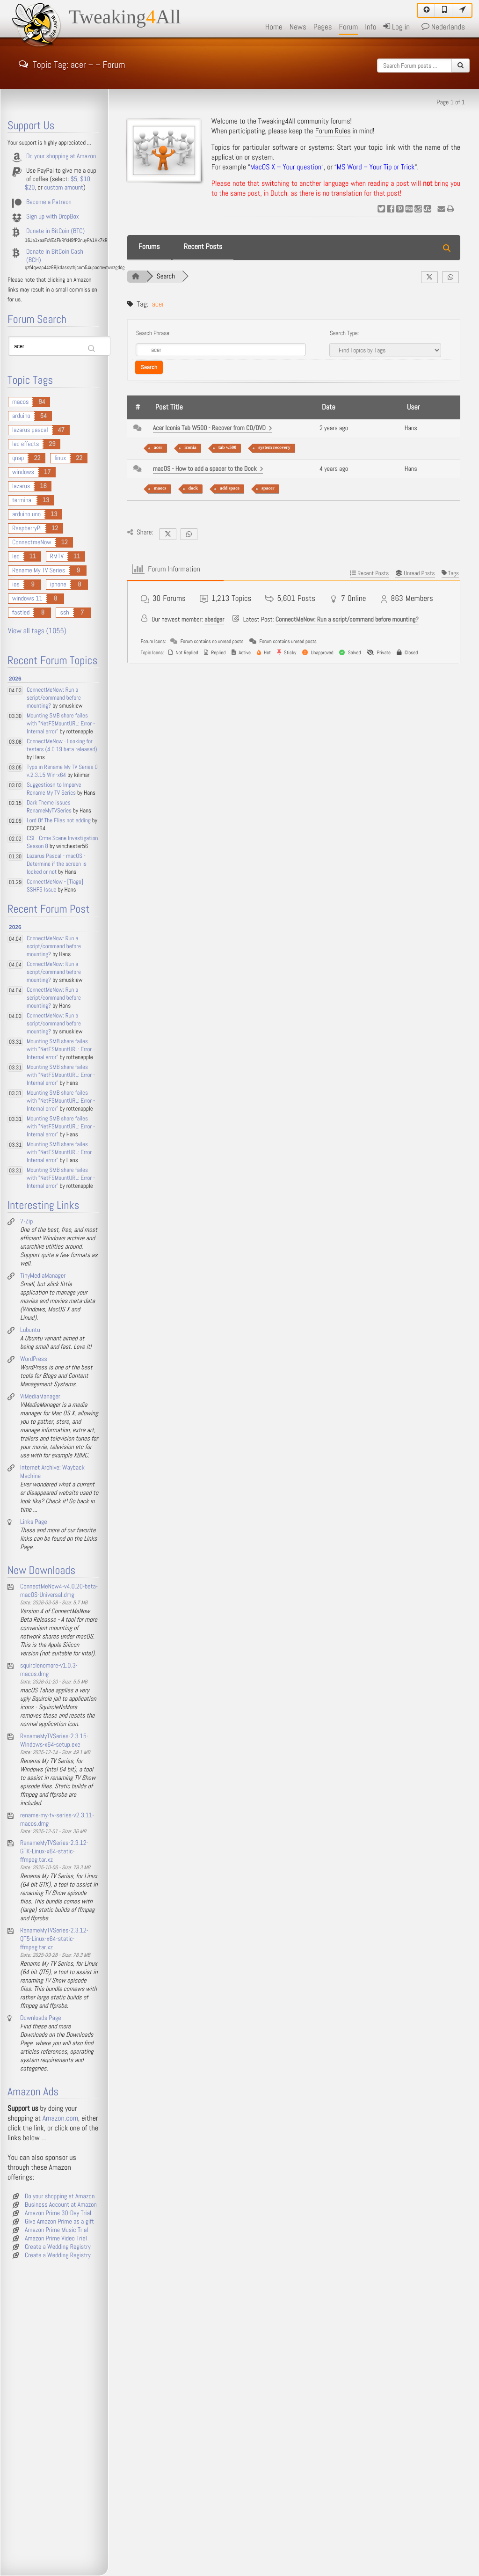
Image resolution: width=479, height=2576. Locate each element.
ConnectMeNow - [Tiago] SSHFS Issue (55, 886)
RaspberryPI (27, 528)
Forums (149, 247)
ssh (64, 612)
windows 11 (27, 598)
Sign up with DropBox (52, 216)
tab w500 (227, 447)
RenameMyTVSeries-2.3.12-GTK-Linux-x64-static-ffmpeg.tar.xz (54, 1851)
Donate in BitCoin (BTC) (55, 231)
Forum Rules (333, 131)
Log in (396, 27)
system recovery (274, 447)
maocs (160, 488)
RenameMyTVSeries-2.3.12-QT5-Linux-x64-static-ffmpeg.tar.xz (54, 1939)
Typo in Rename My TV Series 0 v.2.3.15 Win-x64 (62, 771)
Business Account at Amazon (61, 2205)
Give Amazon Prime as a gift (59, 2221)
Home (274, 27)
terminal (22, 500)
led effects (25, 444)
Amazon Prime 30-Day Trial (58, 2213)
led (16, 556)
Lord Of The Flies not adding (59, 821)
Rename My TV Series (38, 570)
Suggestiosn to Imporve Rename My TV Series (54, 789)
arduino (21, 416)
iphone (58, 584)
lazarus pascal (30, 430)
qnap (18, 458)
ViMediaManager (40, 1396)
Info (370, 27)
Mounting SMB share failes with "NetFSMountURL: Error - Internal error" (61, 724)
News (298, 27)
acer (158, 447)
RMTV (57, 556)
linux (60, 458)
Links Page (33, 1522)
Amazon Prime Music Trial (56, 2230)
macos (20, 402)
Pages (322, 27)
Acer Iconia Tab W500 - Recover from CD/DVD (212, 428)
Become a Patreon (49, 202)
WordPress (33, 1359)
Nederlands (443, 27)
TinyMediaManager (42, 1276)
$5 (74, 179)
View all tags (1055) (37, 631)
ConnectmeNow (31, 542)
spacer (268, 488)
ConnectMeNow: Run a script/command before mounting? (347, 619)
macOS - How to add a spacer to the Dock (208, 469)
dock (193, 488)
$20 (30, 187)
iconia (190, 447)
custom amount (63, 187)
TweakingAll (125, 17)
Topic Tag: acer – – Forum (72, 63)
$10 (85, 179)
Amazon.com (60, 2118)
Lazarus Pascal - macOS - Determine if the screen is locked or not (57, 864)
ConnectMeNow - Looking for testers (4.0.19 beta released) (62, 746)
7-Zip (26, 1221)
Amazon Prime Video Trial (56, 2238)
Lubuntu (30, 1330)
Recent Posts (203, 247)
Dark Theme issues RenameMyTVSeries (49, 807)
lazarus (21, 486)
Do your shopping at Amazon (61, 156)
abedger (214, 619)
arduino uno (26, 514)
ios (16, 584)
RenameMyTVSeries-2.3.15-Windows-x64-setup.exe (54, 1740)
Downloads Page (40, 2018)
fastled (20, 612)
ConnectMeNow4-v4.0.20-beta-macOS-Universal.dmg (59, 1590)
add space (230, 488)
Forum (348, 27)
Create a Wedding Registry (58, 2247)
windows (23, 472)
